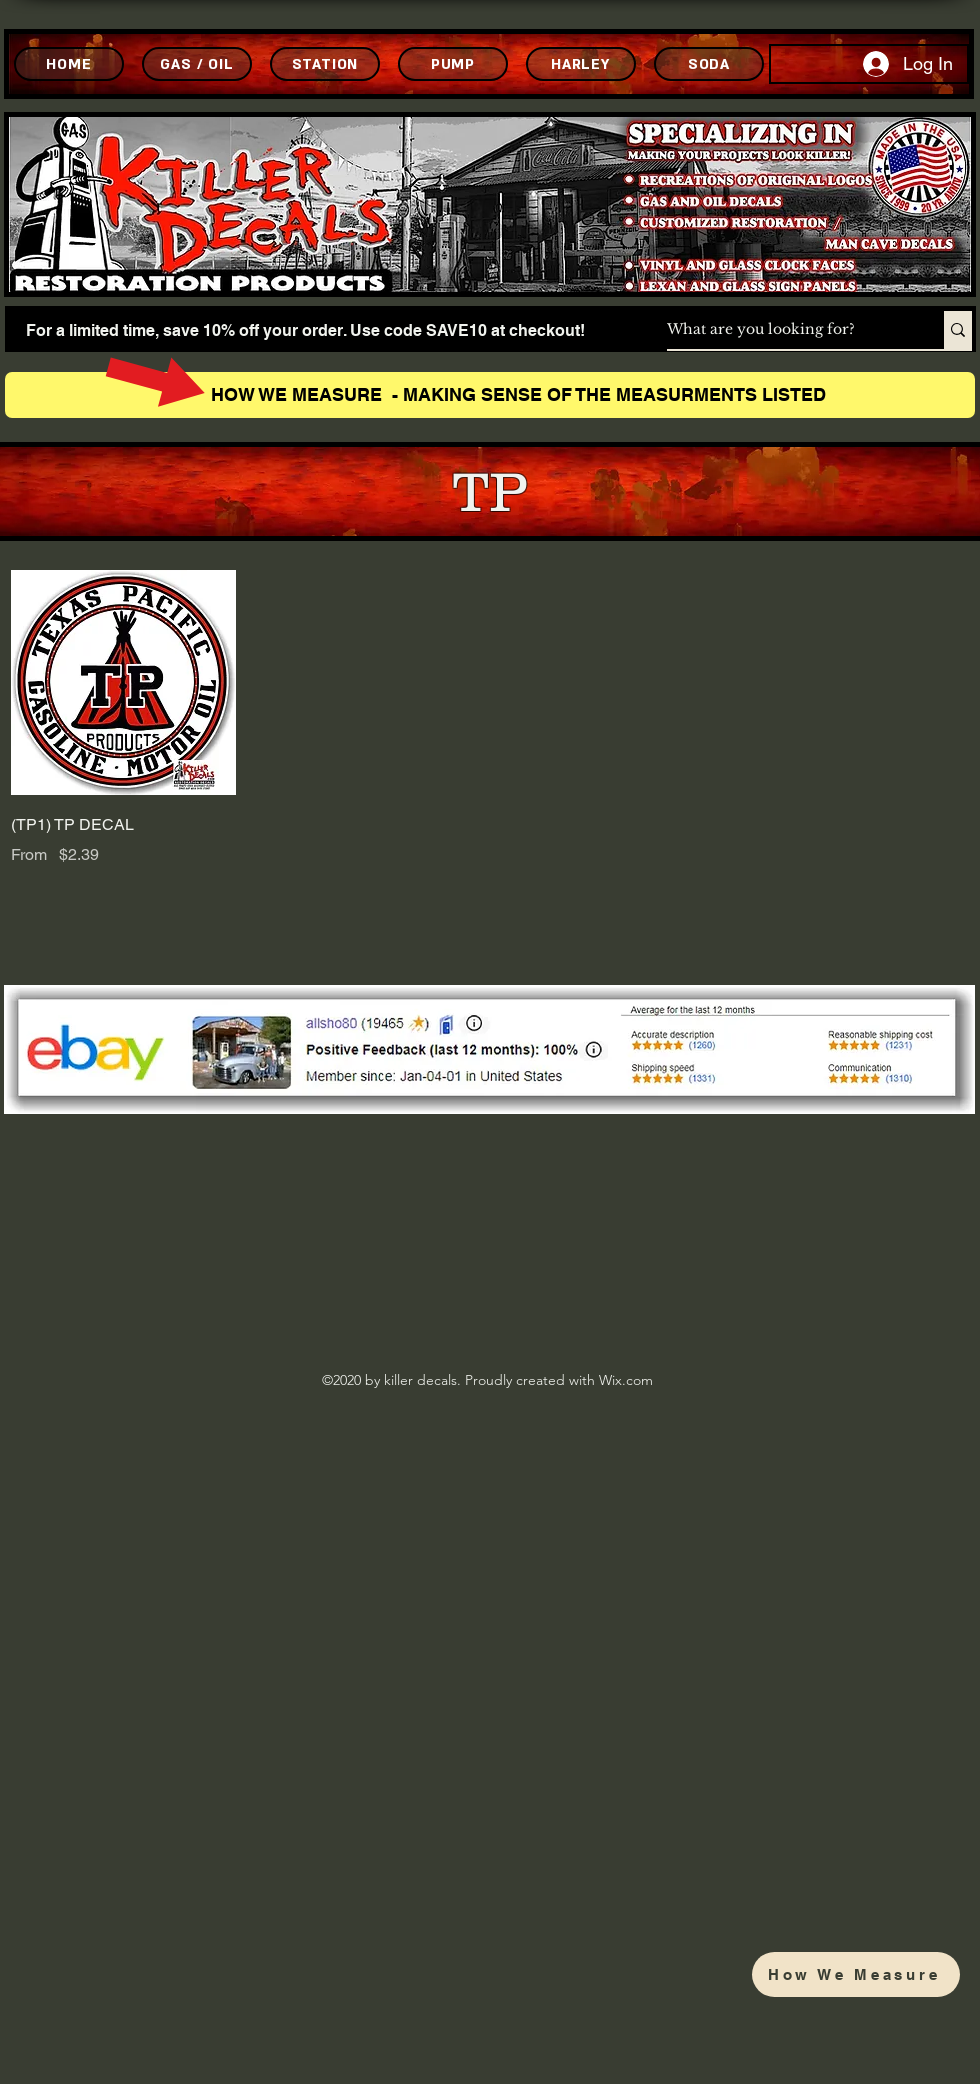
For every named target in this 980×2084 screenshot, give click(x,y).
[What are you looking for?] (784, 330)
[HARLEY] (581, 64)
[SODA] (709, 64)
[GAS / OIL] (197, 64)
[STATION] (325, 64)
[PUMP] (453, 64)
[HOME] (69, 64)
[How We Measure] (856, 1974)
